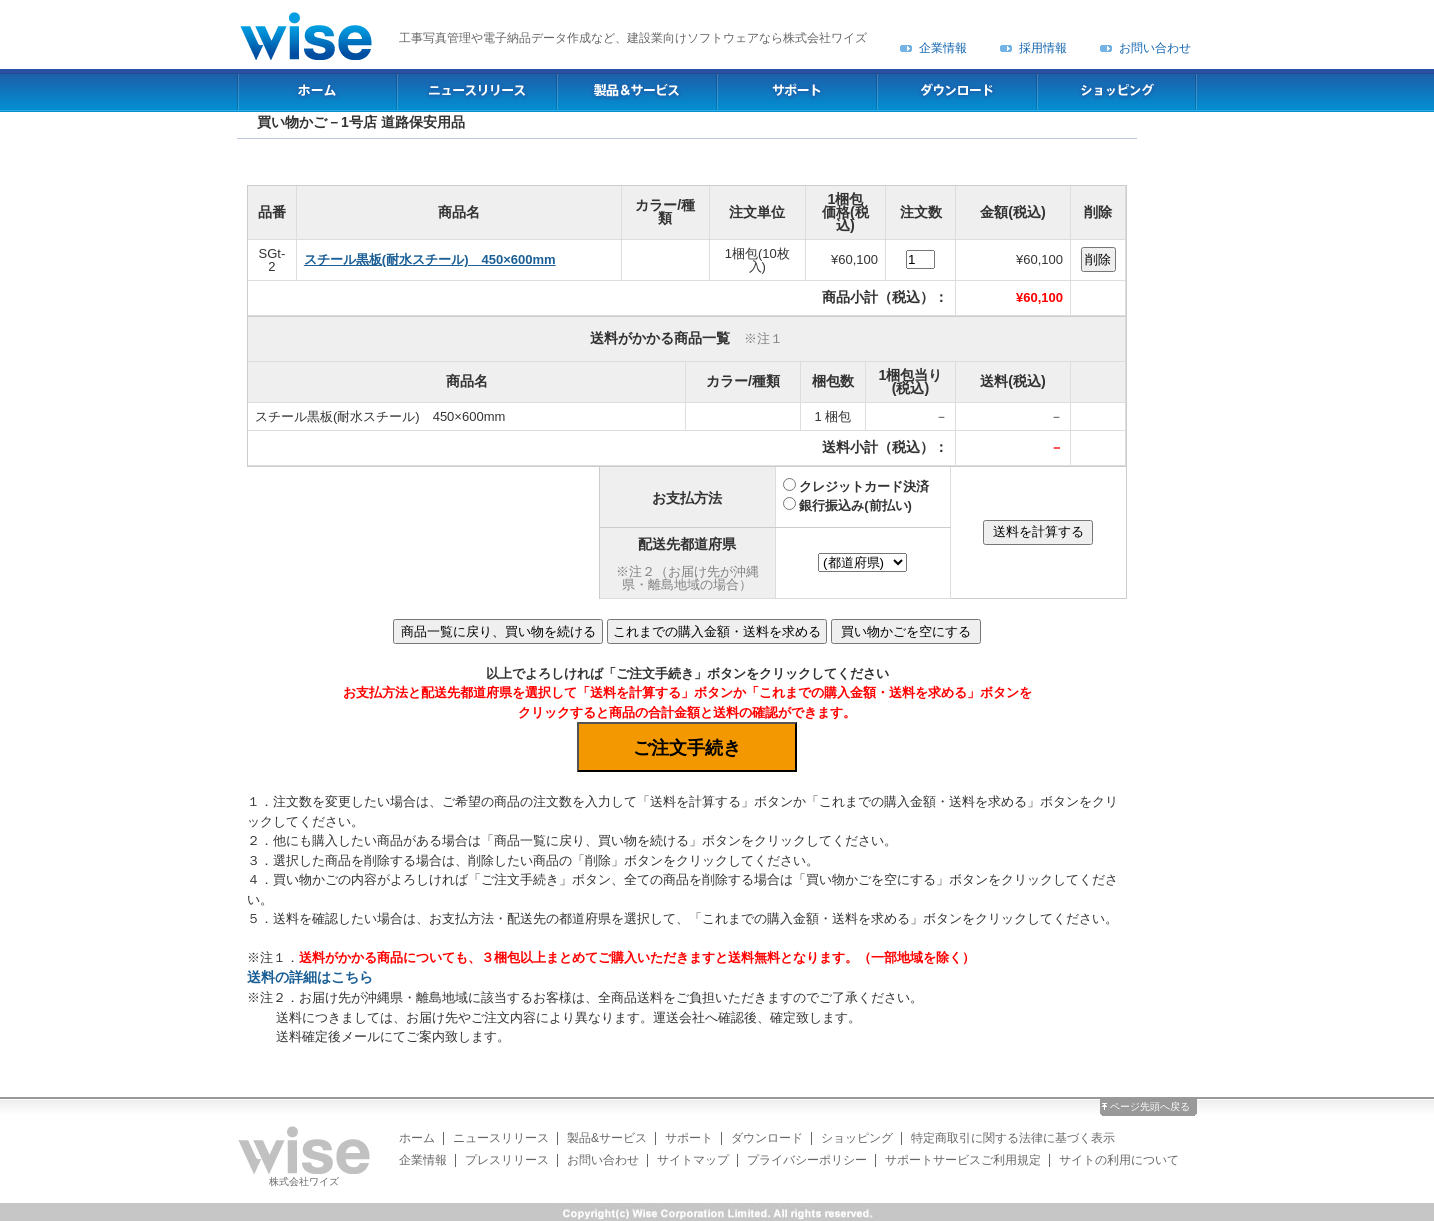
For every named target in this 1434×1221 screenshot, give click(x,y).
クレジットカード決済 (864, 486)
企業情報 (943, 48)
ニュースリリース (501, 1138)
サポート (689, 1138)
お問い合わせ (1155, 48)
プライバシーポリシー (807, 1160)
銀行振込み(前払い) (855, 505)
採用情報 (1043, 48)
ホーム (417, 1138)
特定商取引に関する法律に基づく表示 (1013, 1138)
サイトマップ (693, 1160)
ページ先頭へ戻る (1150, 1106)
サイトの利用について (1119, 1160)
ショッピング (857, 1138)
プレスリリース (507, 1160)
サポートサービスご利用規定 (963, 1160)
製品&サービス (607, 1138)
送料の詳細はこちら (310, 977)
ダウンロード (767, 1138)
